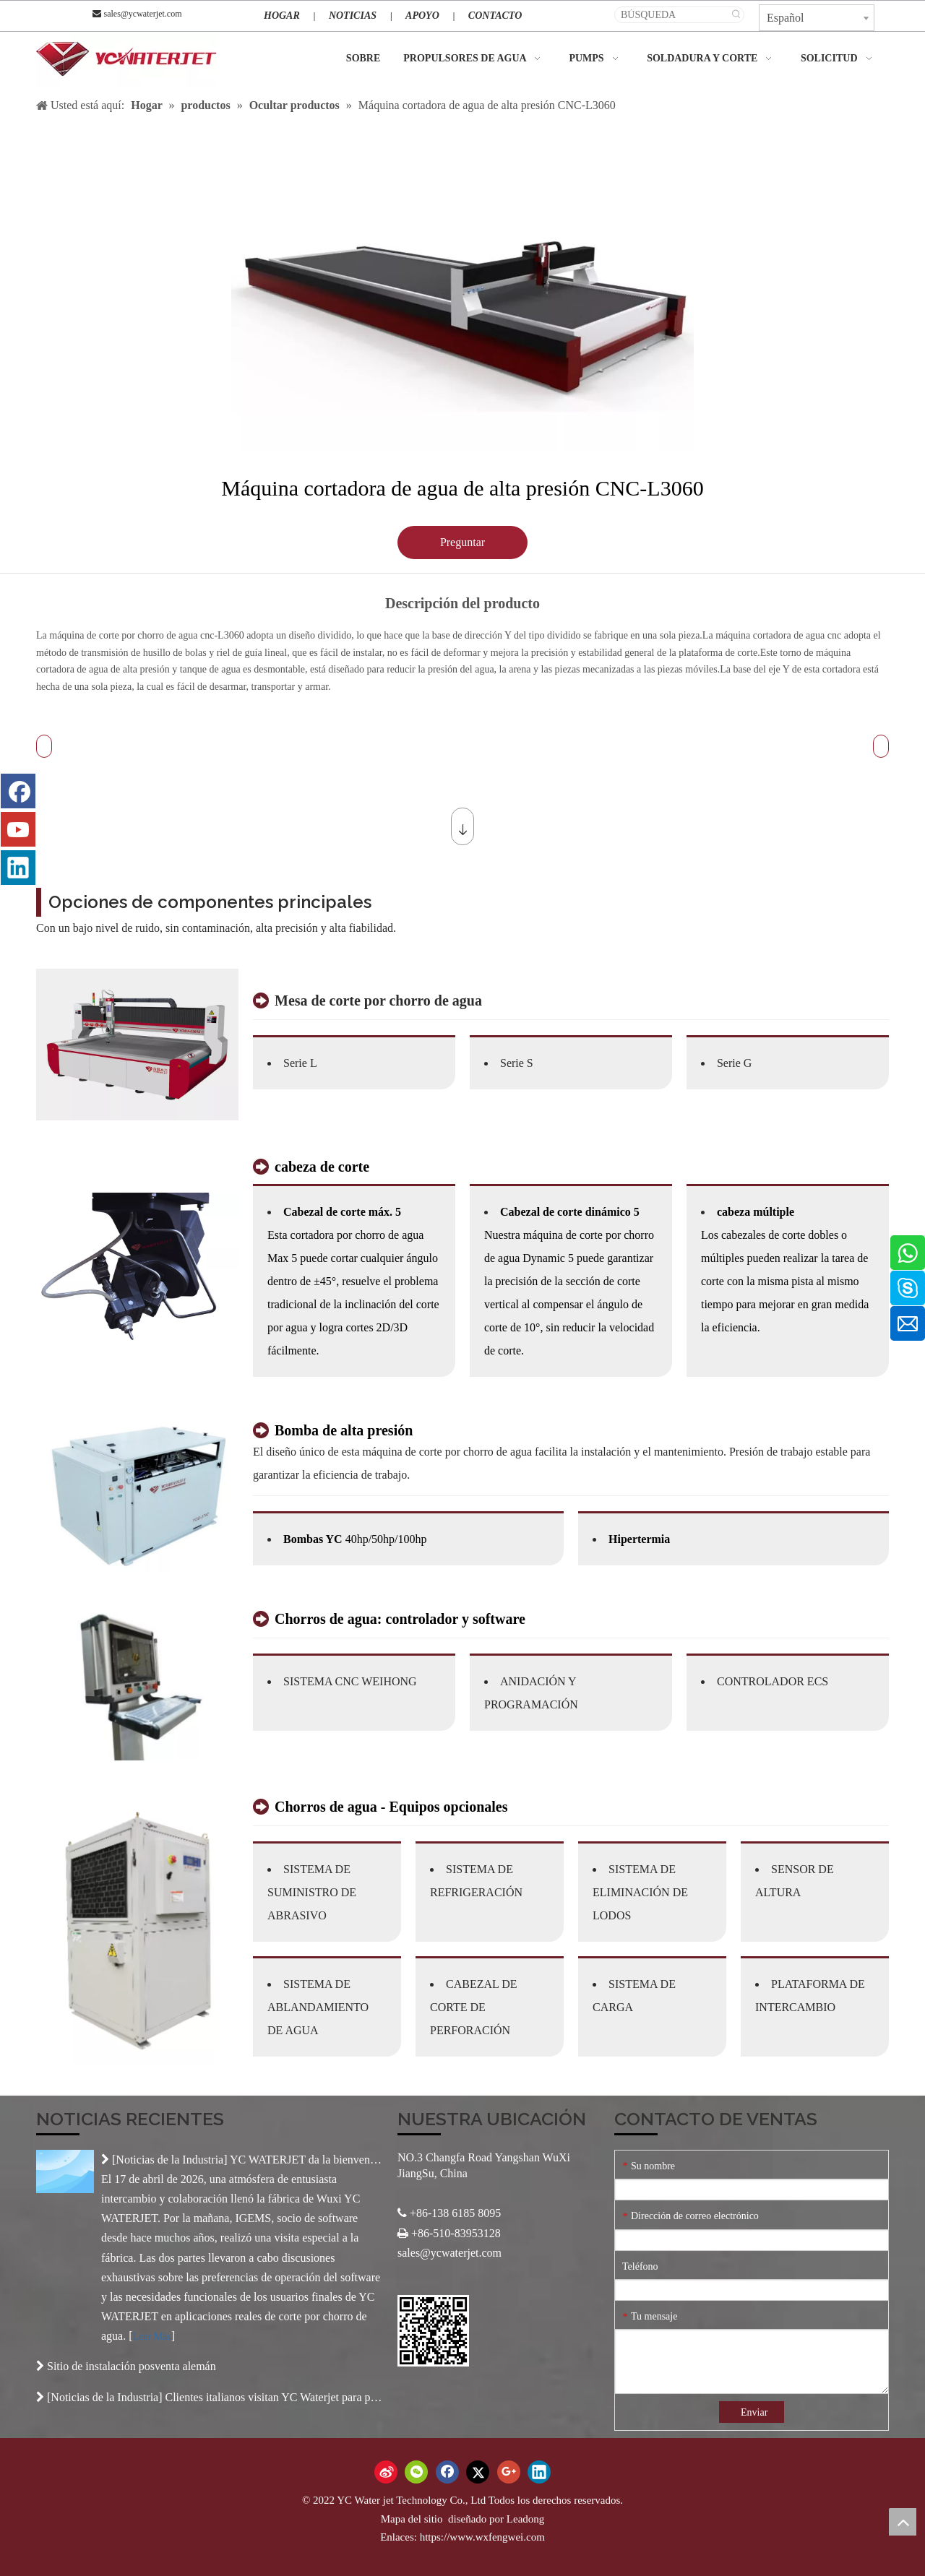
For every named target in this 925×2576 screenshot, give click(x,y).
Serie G (734, 1063)
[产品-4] (137, 1931)
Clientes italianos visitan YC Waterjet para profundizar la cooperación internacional (359, 2397)
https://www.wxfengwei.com (482, 2537)
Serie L (300, 1063)
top (902, 2522)
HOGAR (282, 15)
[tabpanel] (462, 289)
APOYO (422, 15)
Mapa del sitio (413, 2519)
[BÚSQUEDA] (671, 14)
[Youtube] (18, 829)
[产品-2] (137, 1496)
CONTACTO (495, 15)
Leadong (525, 2519)
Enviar (754, 2412)
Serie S (516, 1063)
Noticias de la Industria (169, 2159)
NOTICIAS (353, 15)
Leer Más (152, 2336)
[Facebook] (18, 791)
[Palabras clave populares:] (736, 14)
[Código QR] (433, 2331)
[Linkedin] (18, 867)
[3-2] (137, 1044)
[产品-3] (137, 1684)
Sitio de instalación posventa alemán (131, 2366)
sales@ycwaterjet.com (142, 14)
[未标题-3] (137, 1268)
